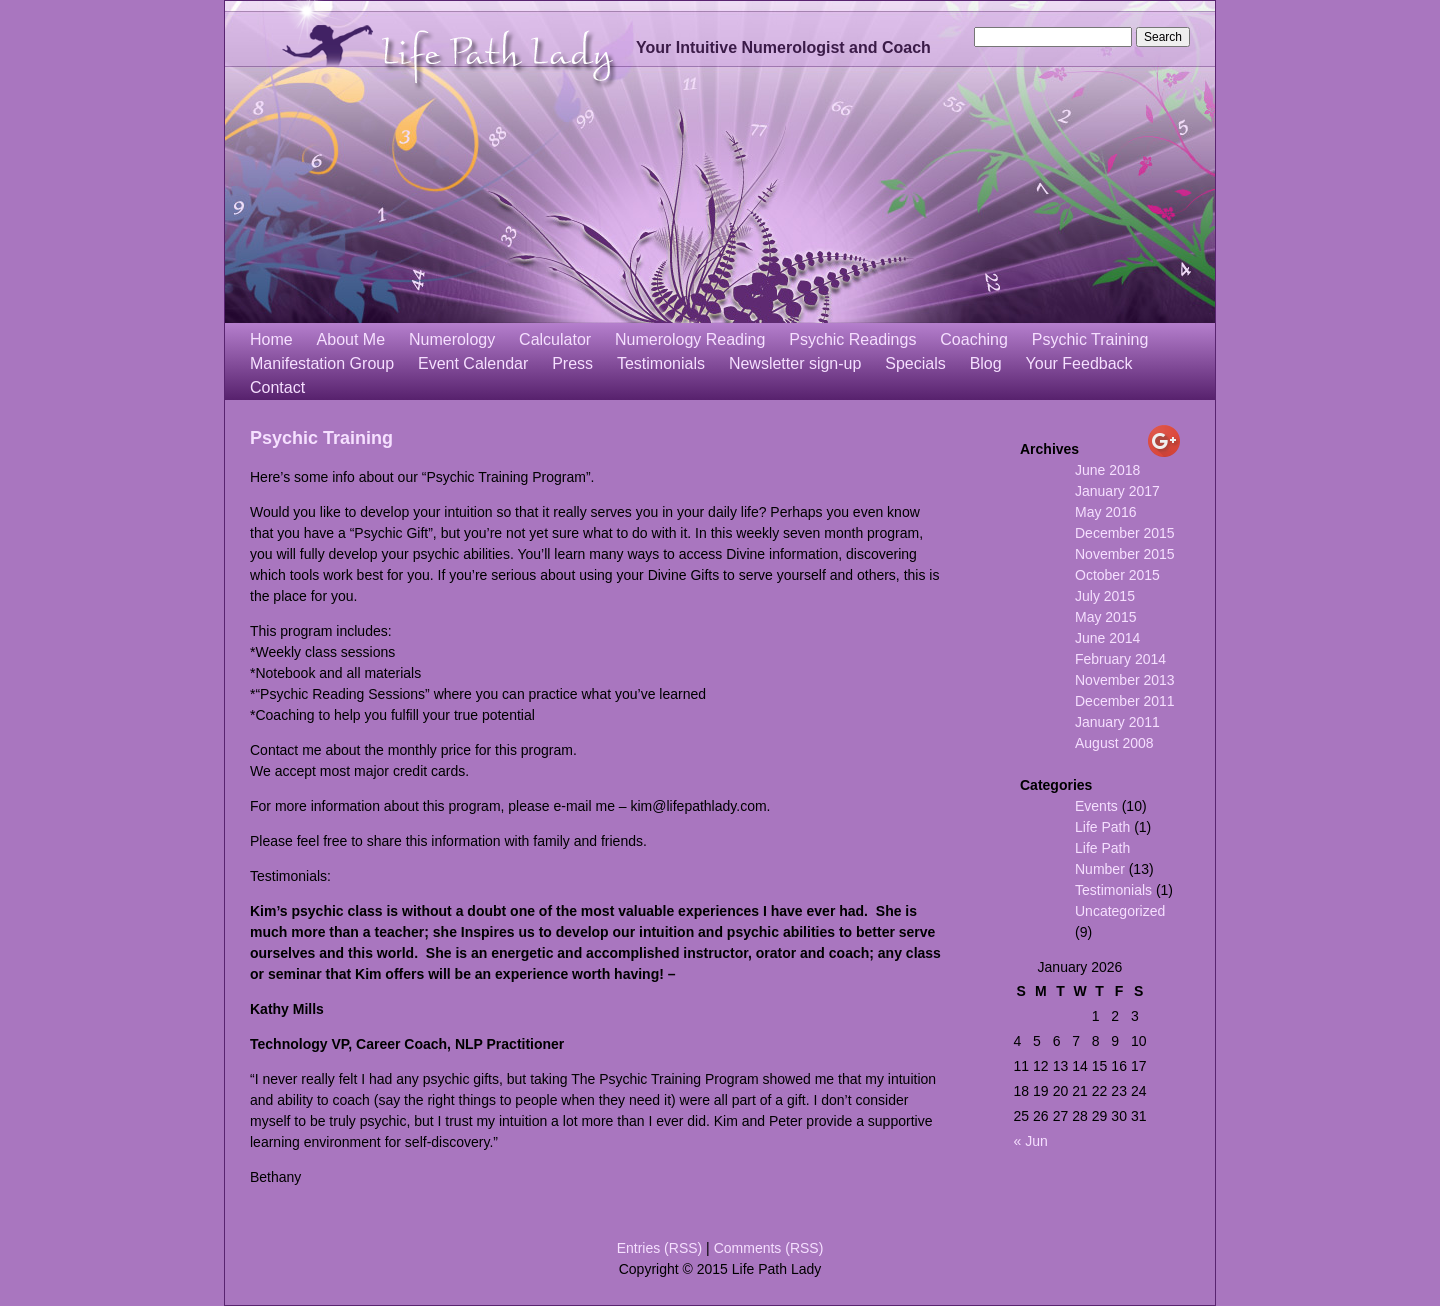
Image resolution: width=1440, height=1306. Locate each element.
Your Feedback (1079, 363)
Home (271, 339)
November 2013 (1125, 680)
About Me (351, 339)
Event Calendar (473, 363)
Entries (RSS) (660, 1248)
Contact (277, 387)
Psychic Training (1090, 339)
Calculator (555, 339)
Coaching (974, 339)
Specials (915, 363)
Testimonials (661, 363)
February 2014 (1120, 659)
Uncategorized (1120, 911)
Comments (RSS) (769, 1248)
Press (572, 363)
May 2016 (1105, 512)
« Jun (1030, 1141)
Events (1096, 806)
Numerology (452, 339)
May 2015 (1105, 617)
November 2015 (1125, 554)
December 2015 (1125, 533)
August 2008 (1114, 743)
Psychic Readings (852, 339)
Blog (986, 363)
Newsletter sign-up (795, 363)
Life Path (1102, 827)
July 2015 (1105, 596)
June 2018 (1107, 470)
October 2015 (1117, 575)
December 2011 (1125, 701)
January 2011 (1117, 722)
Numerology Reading (690, 339)
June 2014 (1107, 638)
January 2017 (1117, 491)
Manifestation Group (322, 363)
